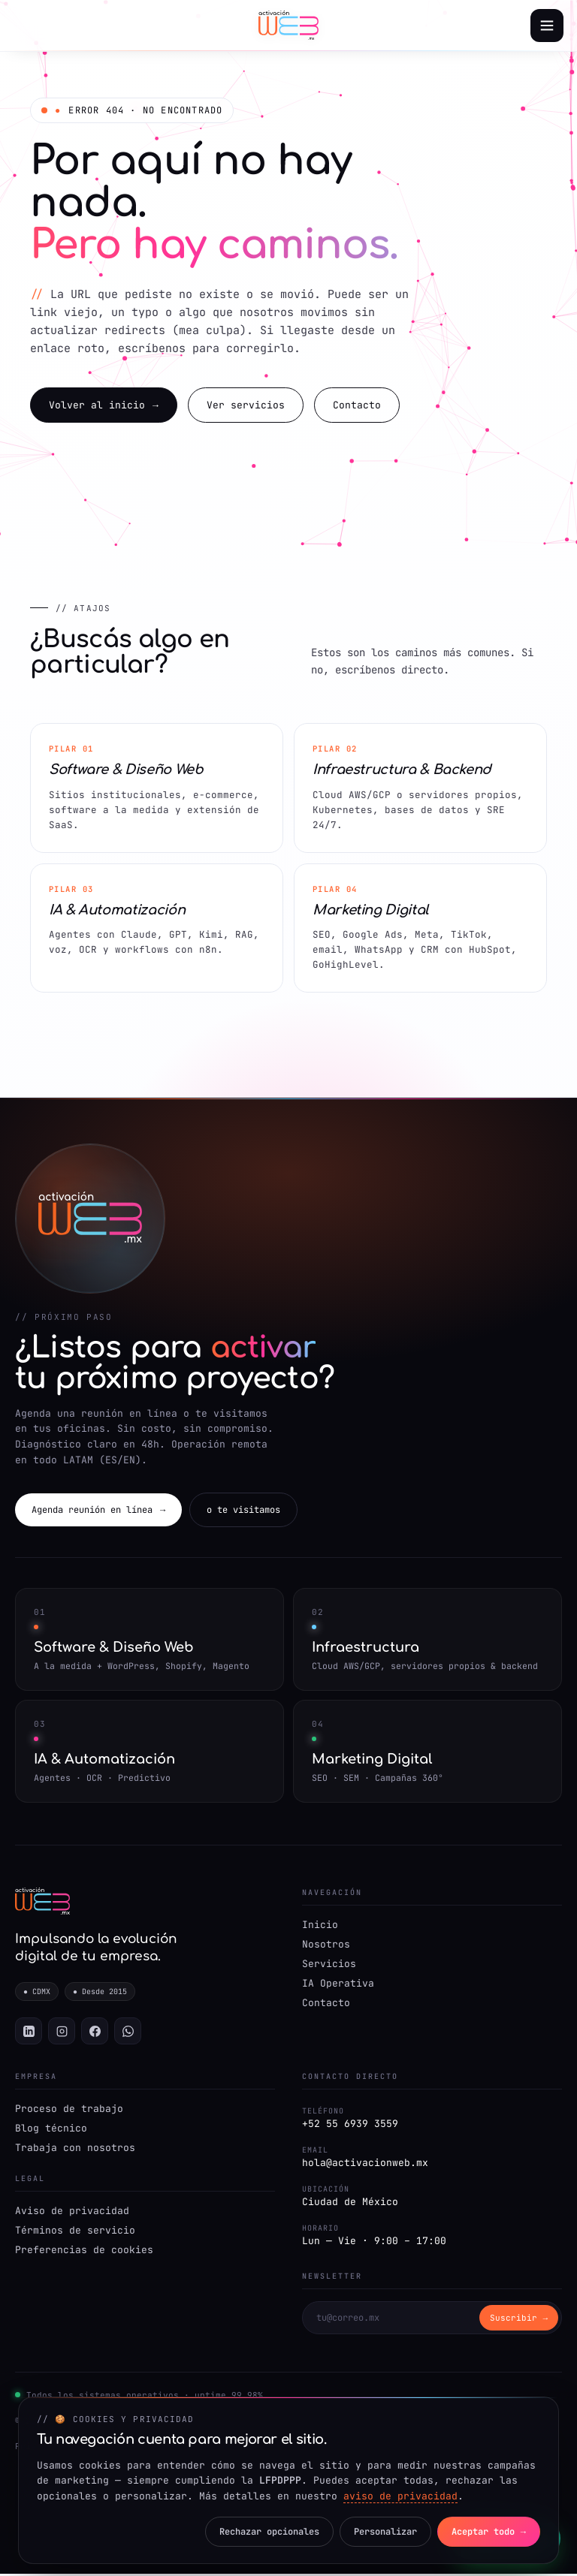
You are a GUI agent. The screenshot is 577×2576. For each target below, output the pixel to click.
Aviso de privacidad (72, 2213)
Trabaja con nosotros (75, 2150)
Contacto (357, 405)
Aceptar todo (487, 2532)
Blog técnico (51, 2130)
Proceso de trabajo (69, 2110)
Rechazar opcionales (264, 2532)
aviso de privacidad (400, 2496)
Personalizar (382, 2532)
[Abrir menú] (546, 25)
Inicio (320, 1926)
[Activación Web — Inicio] (288, 25)
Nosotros (326, 1945)
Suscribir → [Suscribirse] (519, 2320)
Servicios (329, 1965)
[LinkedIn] (28, 2033)
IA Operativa (338, 1984)
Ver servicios (246, 405)
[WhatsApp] (127, 2033)
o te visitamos (243, 1511)
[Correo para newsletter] (391, 2320)
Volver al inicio (104, 406)
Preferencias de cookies (84, 2252)
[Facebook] (94, 2033)
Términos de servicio (75, 2232)
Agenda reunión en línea (98, 1511)
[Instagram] (61, 2033)
